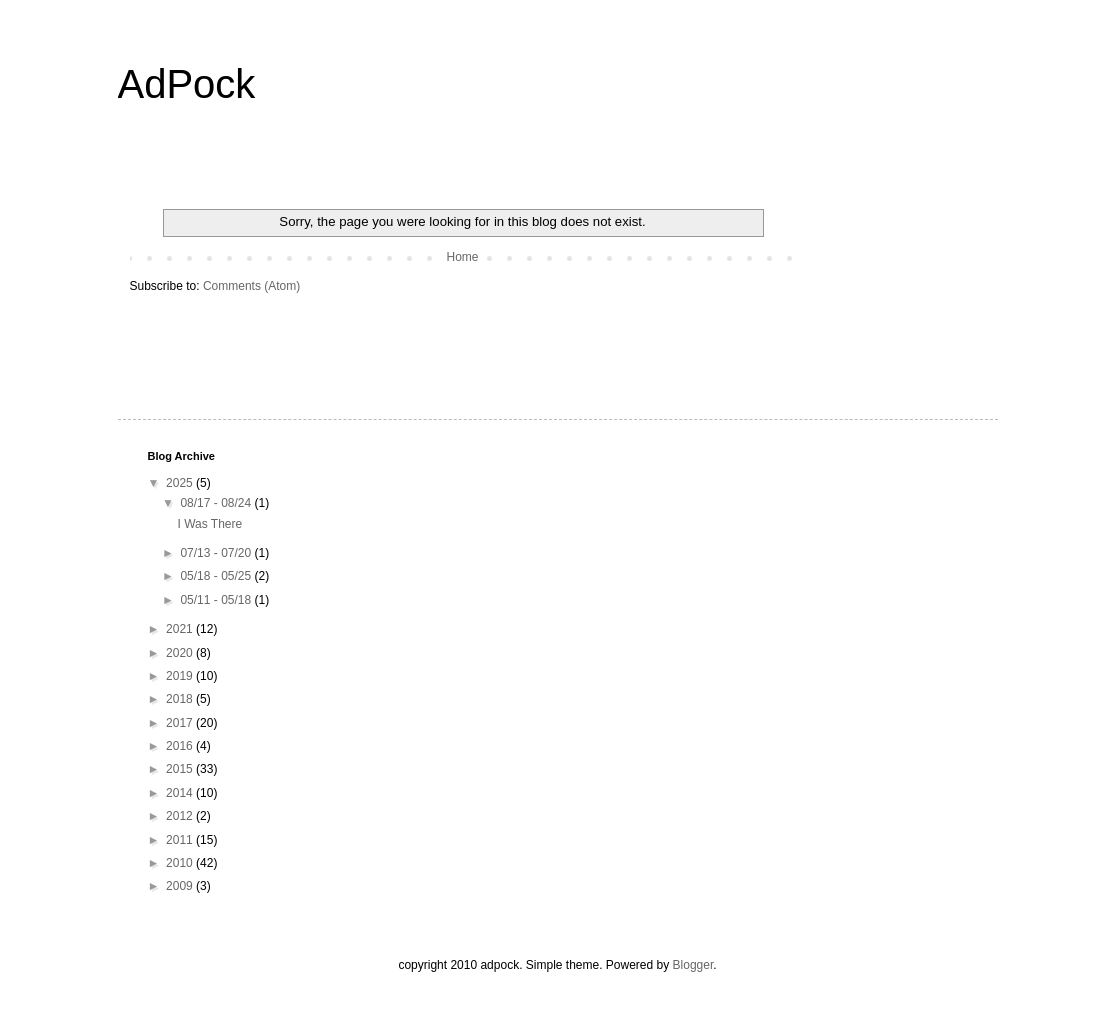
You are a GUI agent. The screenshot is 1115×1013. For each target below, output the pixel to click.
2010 (181, 863)
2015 (181, 769)
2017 (181, 723)
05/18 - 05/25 (217, 576)
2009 (181, 886)
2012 (181, 816)
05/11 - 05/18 (217, 600)
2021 (181, 629)
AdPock (187, 84)
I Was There (209, 524)
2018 (181, 699)
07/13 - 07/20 (217, 553)
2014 (181, 793)
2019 (181, 676)
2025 (181, 483)
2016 (181, 746)
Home (462, 257)
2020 (181, 653)
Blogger (693, 965)
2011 (181, 840)
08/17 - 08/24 (217, 503)
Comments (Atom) (251, 286)
